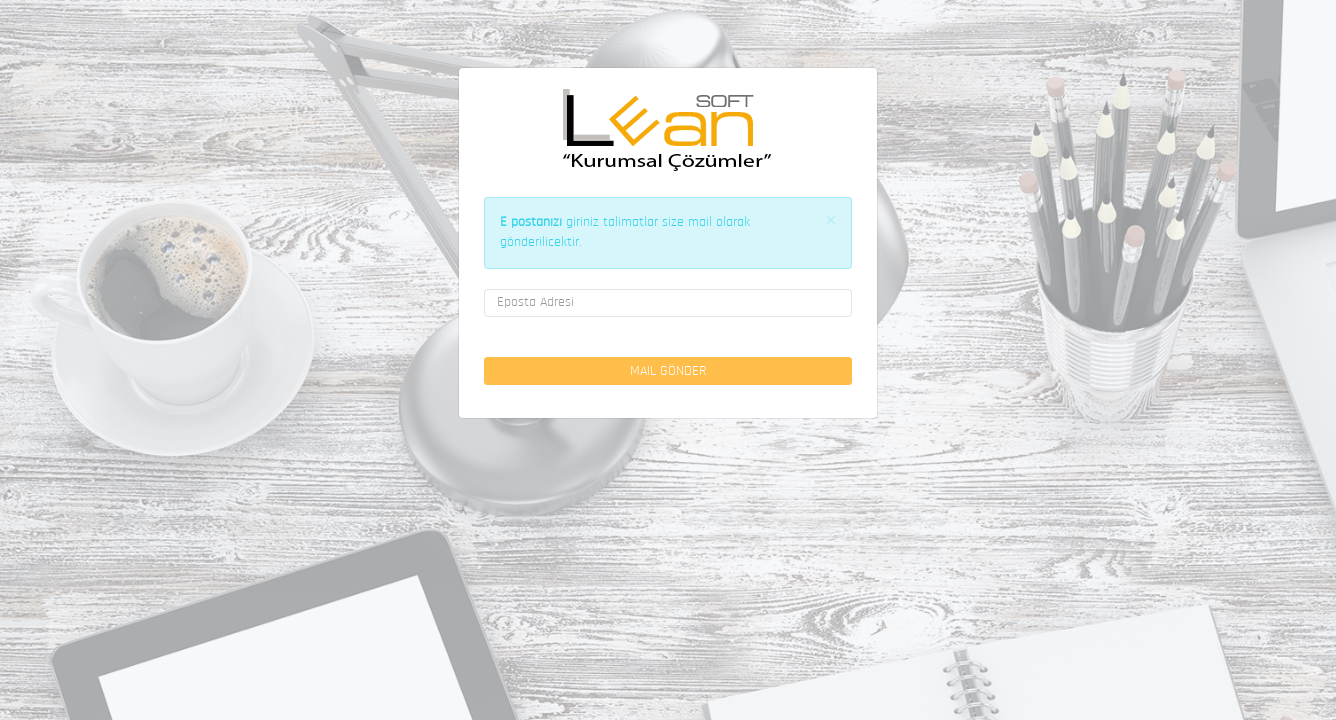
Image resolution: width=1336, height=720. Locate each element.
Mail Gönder (668, 371)
